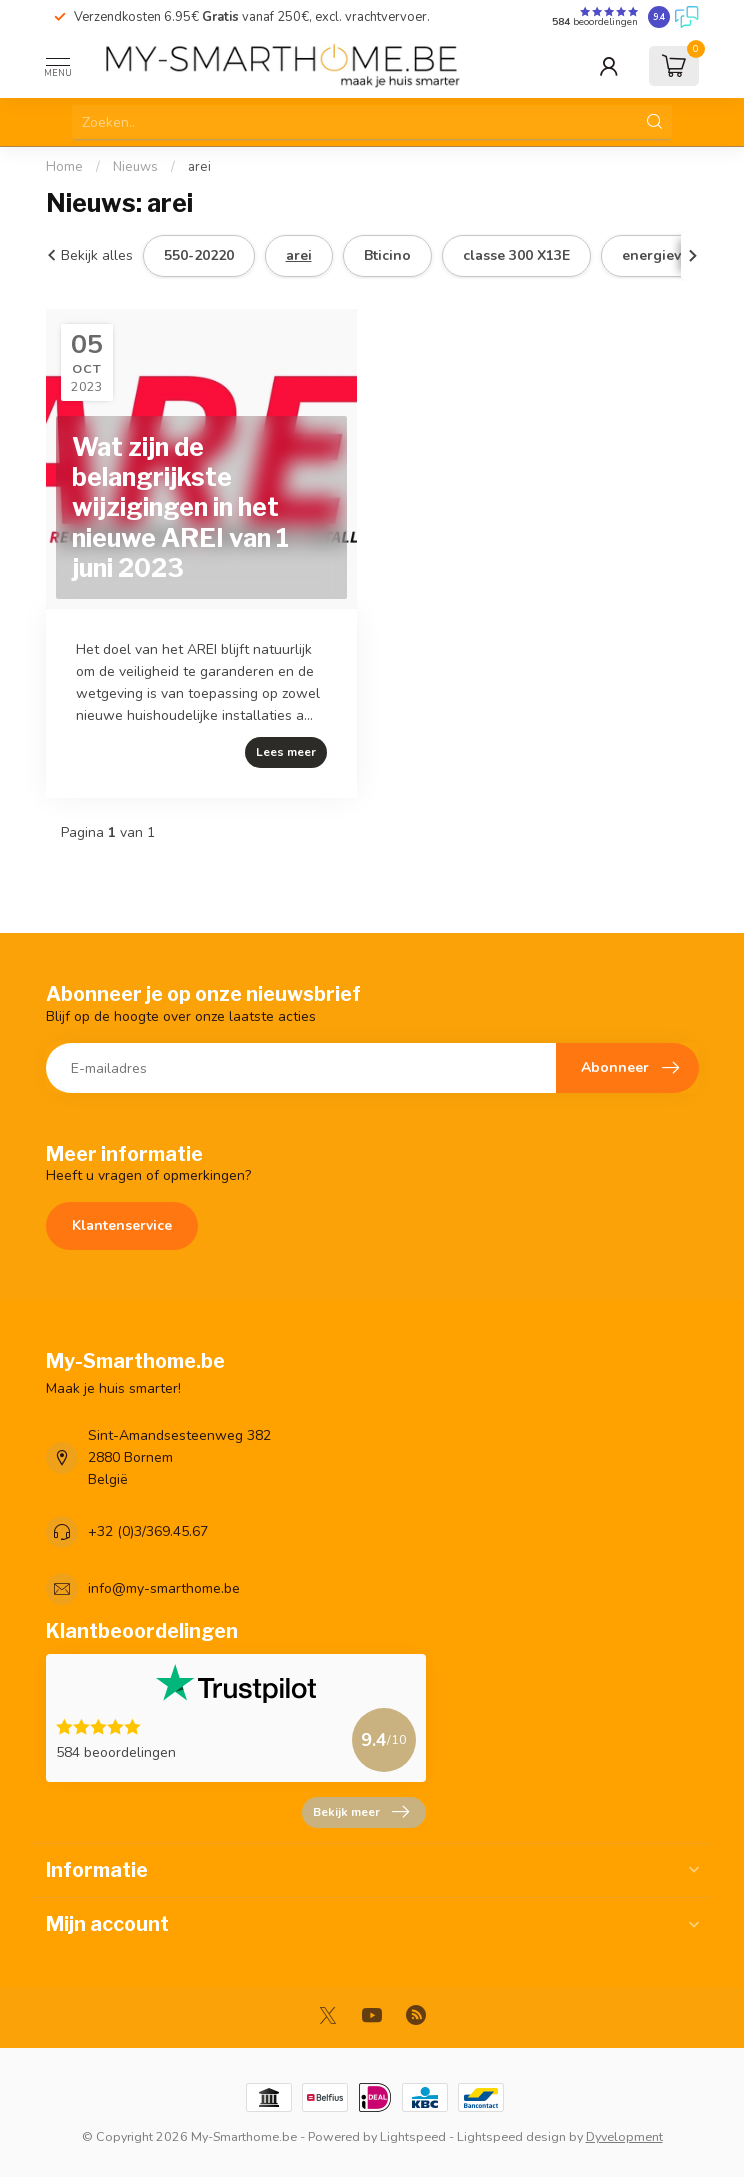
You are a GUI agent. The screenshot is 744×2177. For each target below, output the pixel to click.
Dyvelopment (624, 2136)
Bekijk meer (361, 1812)
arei (199, 167)
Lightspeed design (511, 2136)
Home (64, 167)
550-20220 (199, 255)
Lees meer (286, 752)
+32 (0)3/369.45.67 (148, 1531)
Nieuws (135, 167)
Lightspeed (413, 2136)
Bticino (387, 255)
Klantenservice (122, 1225)
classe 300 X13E (516, 255)
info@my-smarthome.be (164, 1588)
